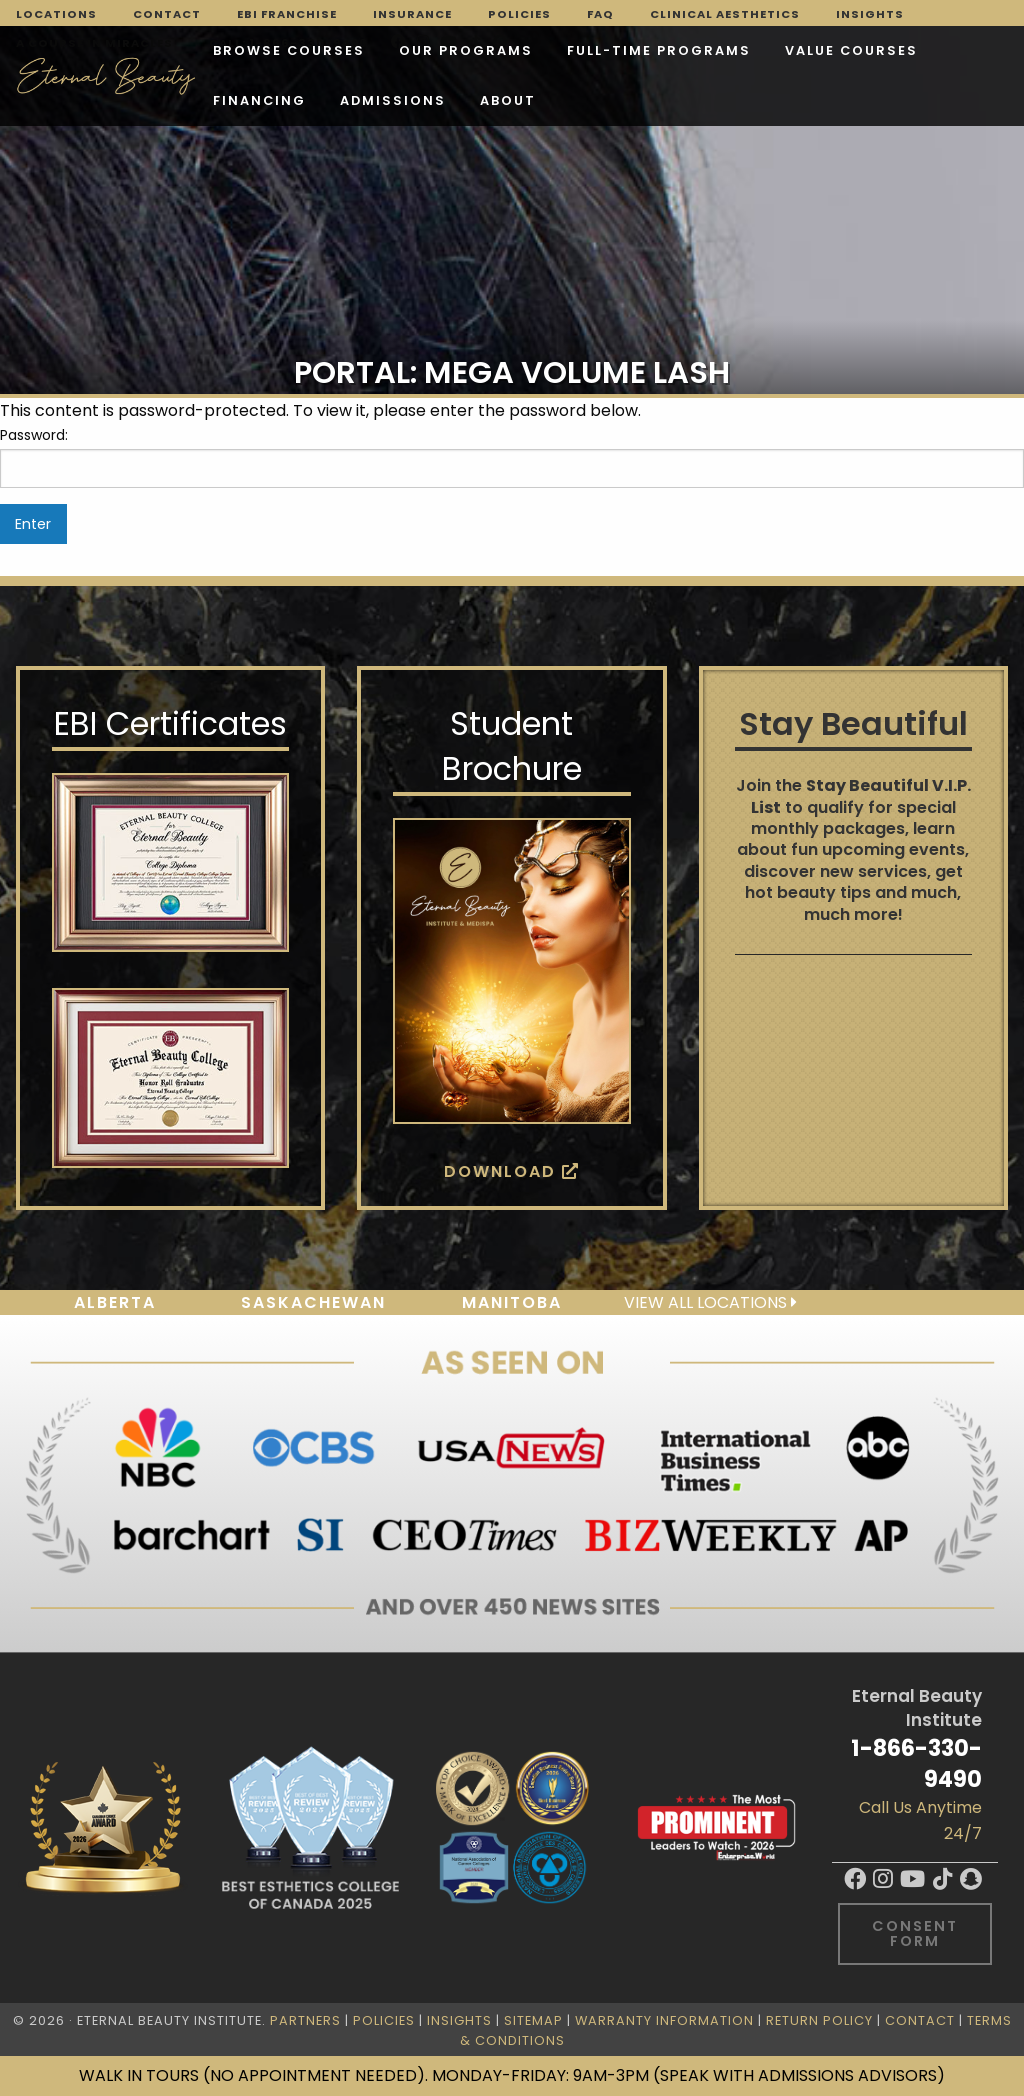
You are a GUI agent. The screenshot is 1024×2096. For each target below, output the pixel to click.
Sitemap (533, 2020)
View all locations (710, 1302)
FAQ (600, 14)
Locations (56, 14)
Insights (870, 14)
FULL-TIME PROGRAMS (659, 50)
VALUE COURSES (851, 50)
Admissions (393, 100)
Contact (167, 14)
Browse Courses (289, 50)
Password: (512, 456)
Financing (259, 100)
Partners (305, 2020)
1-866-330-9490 (916, 1763)
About (508, 100)
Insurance (412, 14)
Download (512, 1171)
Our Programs (466, 50)
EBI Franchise (287, 14)
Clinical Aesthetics (725, 14)
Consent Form (915, 1933)
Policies (519, 14)
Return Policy (819, 2020)
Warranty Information (664, 2020)
